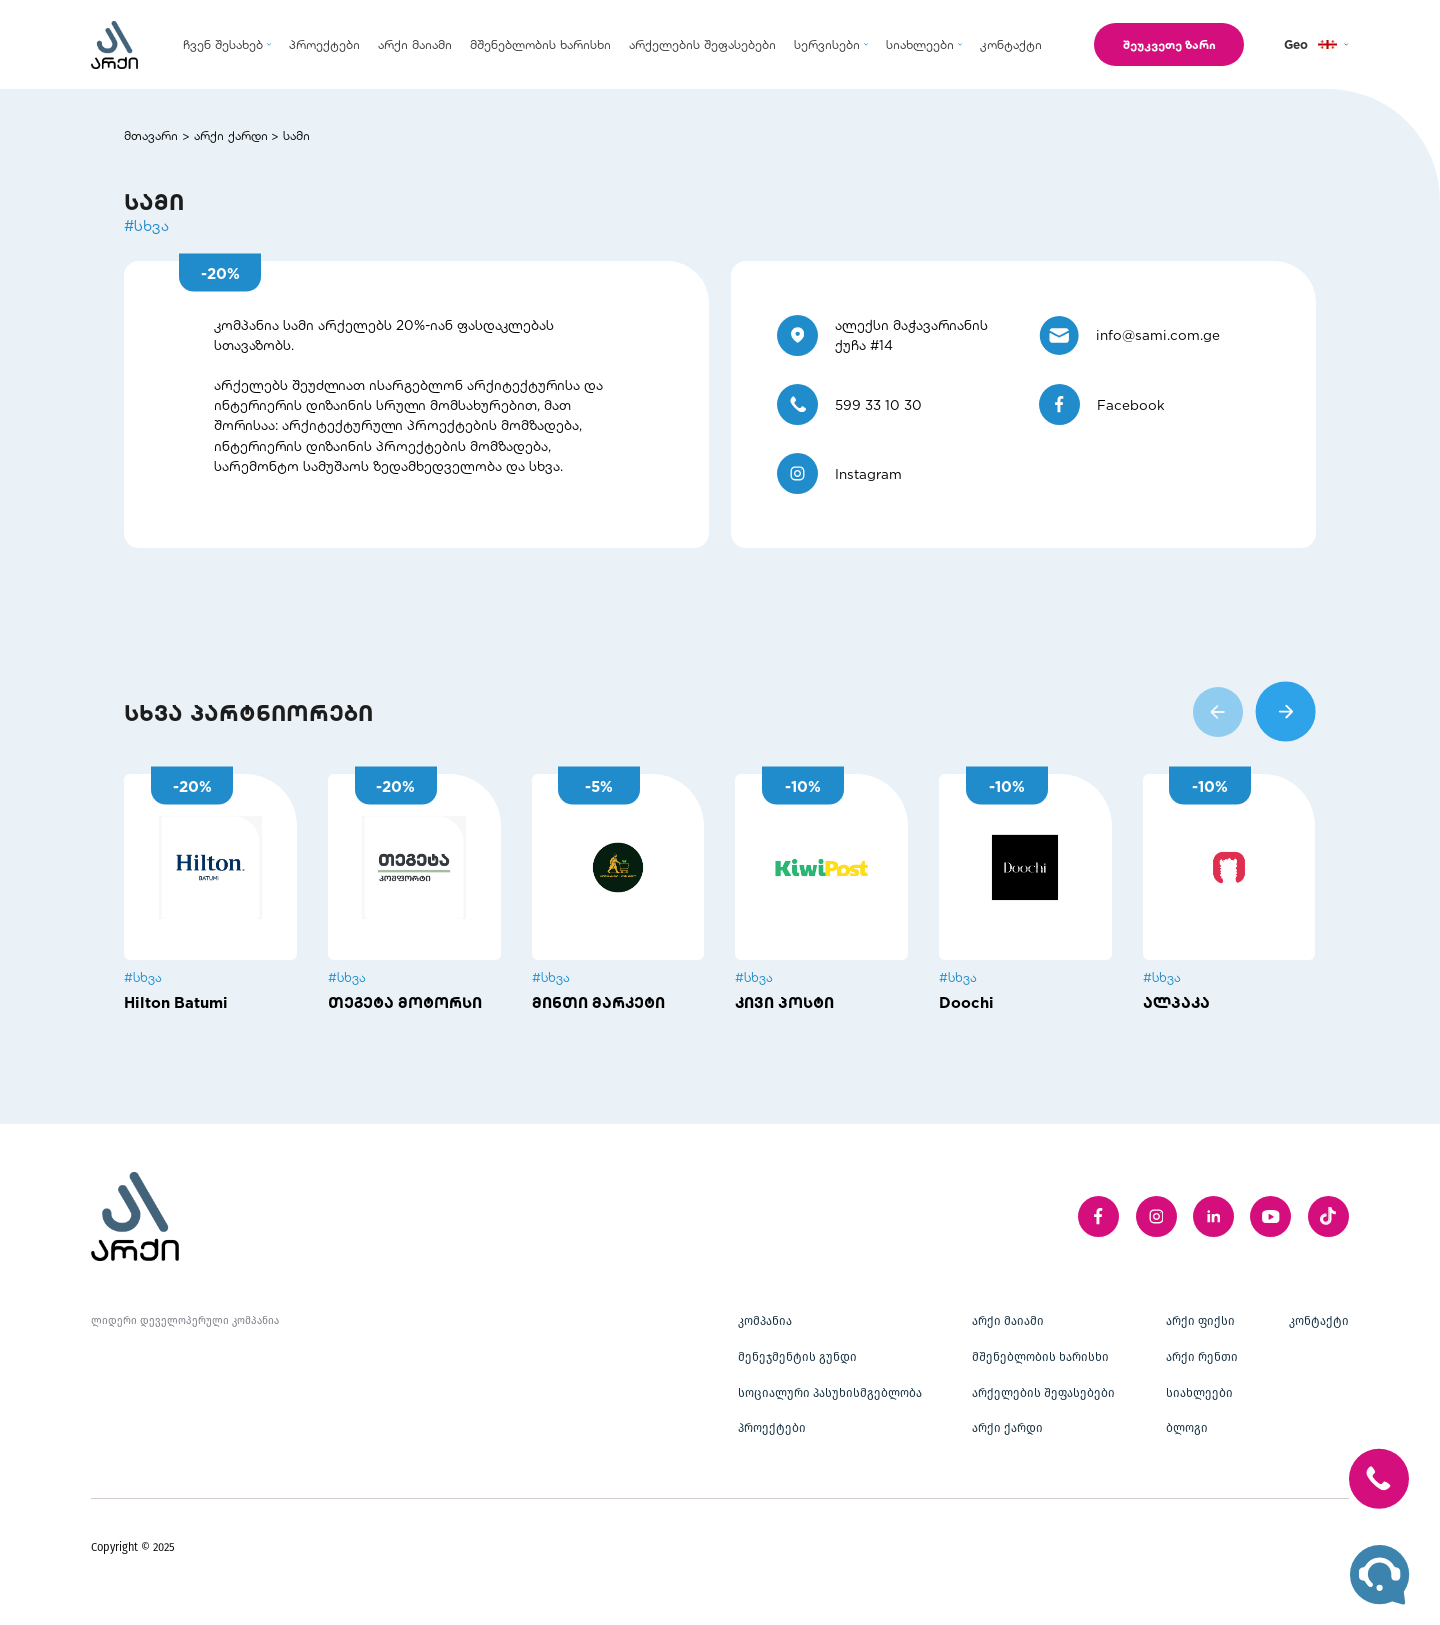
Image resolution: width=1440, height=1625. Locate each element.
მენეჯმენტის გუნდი (797, 1357)
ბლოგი (1187, 1428)
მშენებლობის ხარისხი (1040, 1357)
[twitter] (1328, 1216)
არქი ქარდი (231, 135)
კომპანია (765, 1321)
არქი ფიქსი (1200, 1321)
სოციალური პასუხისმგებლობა (830, 1393)
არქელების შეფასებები (1043, 1393)
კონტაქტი (1319, 1321)
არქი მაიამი (1008, 1321)
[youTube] (1270, 1216)
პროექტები (772, 1428)
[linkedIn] (1213, 1216)
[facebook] (1098, 1216)
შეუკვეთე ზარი (1163, 44)
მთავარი (151, 135)
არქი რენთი (1202, 1357)
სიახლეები (1199, 1393)
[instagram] (1156, 1216)
